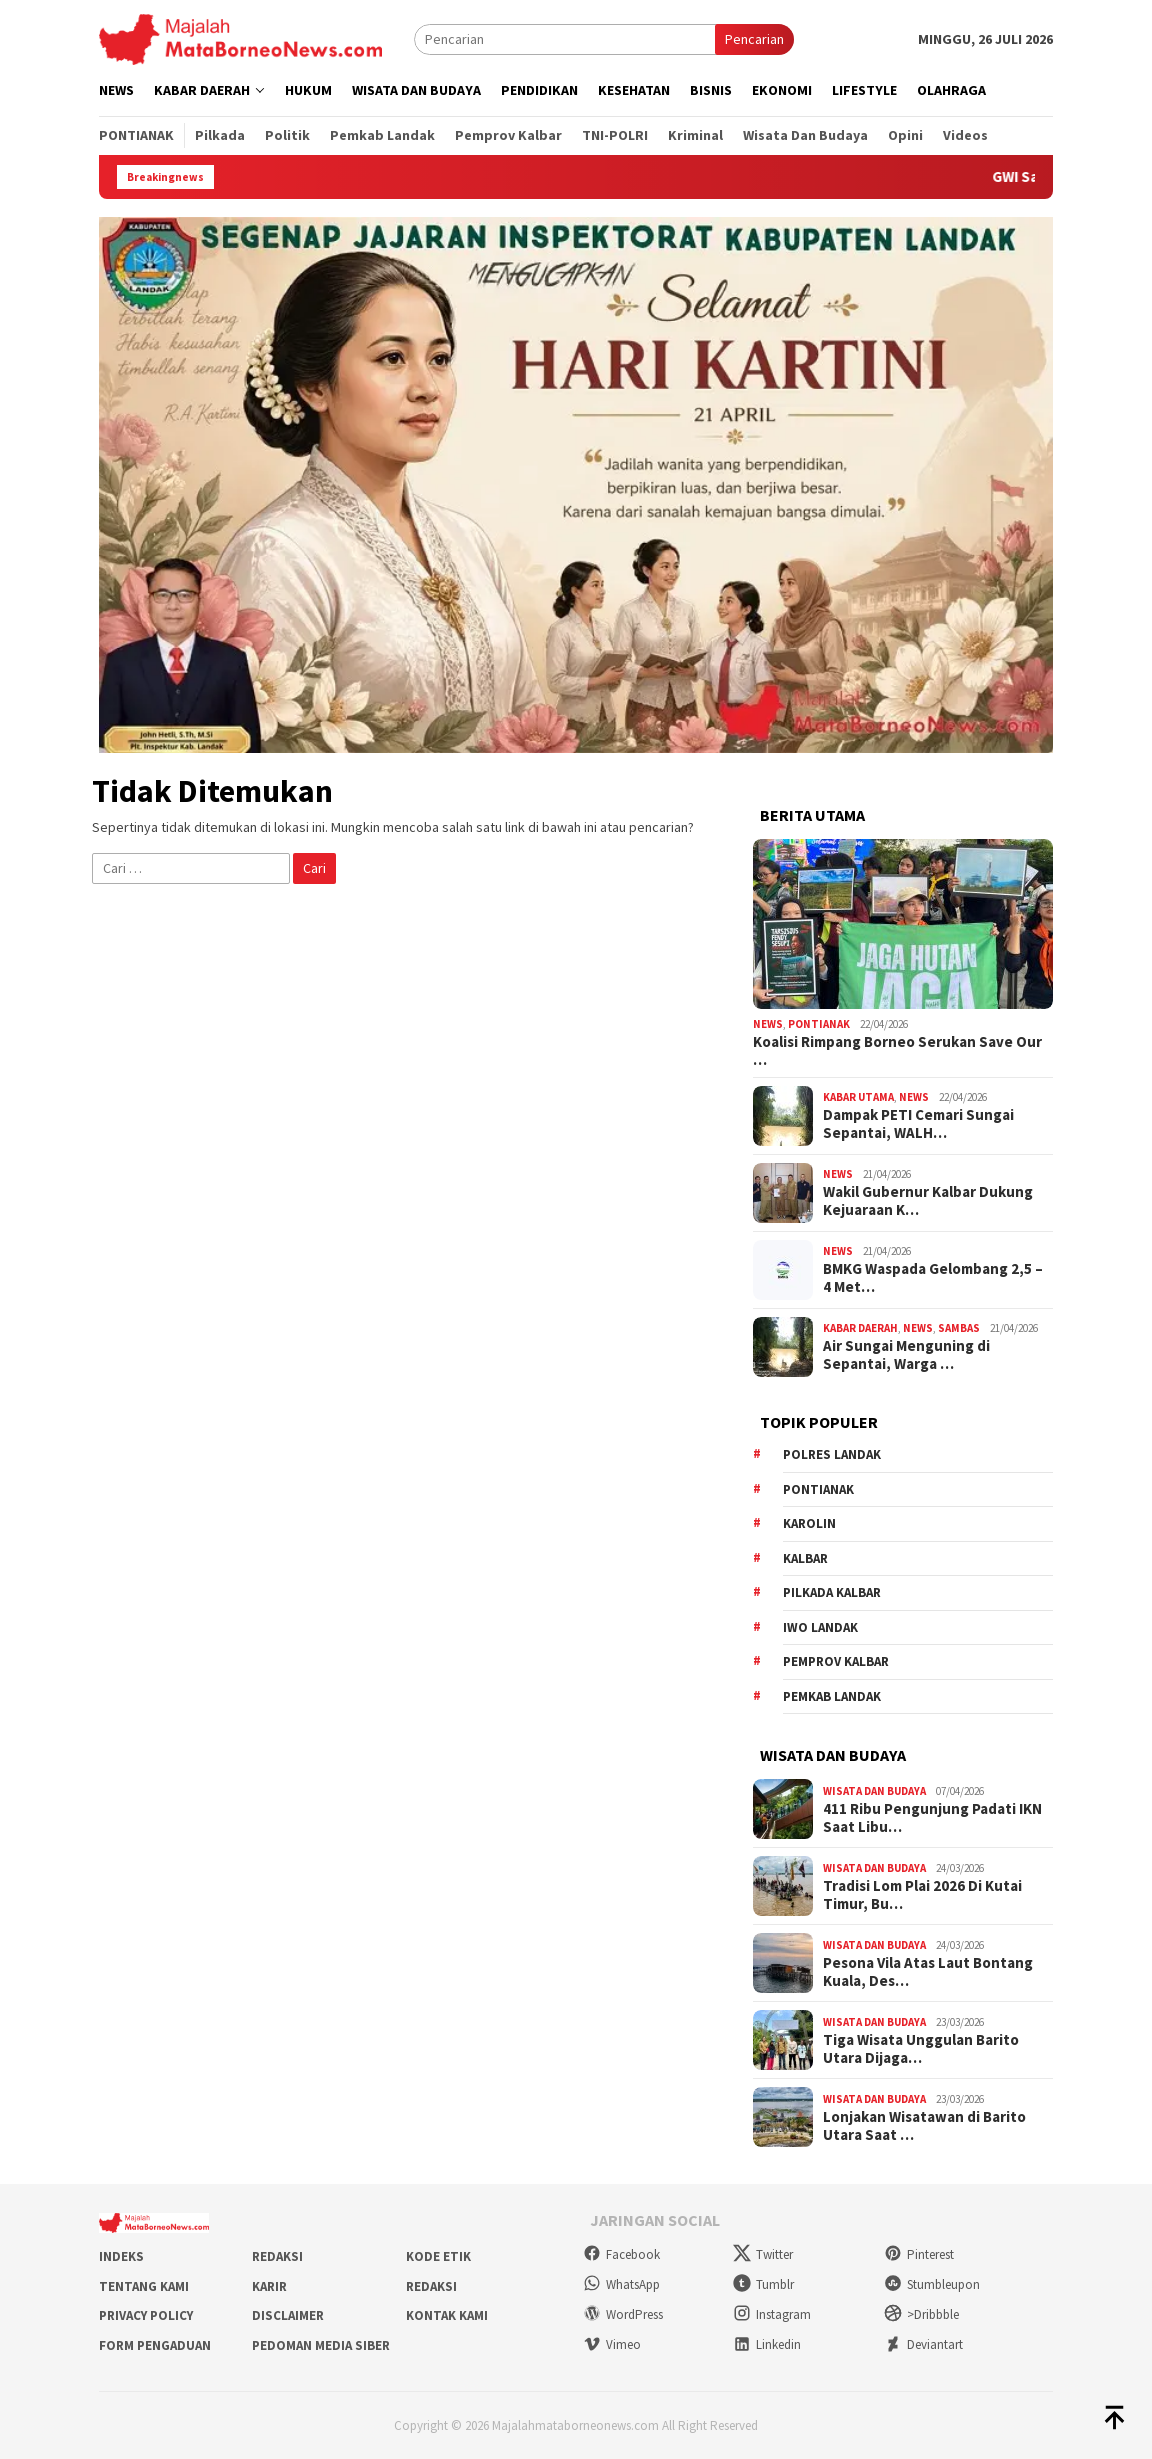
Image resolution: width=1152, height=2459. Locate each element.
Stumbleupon (932, 2284)
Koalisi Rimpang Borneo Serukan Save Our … (897, 1051)
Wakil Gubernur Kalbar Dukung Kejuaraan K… (928, 1201)
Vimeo (612, 2344)
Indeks (121, 2256)
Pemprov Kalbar (836, 1661)
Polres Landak (832, 1454)
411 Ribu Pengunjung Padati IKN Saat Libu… (932, 1818)
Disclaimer (288, 2315)
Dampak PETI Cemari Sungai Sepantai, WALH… (918, 1124)
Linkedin (767, 2344)
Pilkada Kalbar (832, 1592)
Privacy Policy (146, 2315)
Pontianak (819, 1024)
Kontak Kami (447, 2315)
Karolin (809, 1523)
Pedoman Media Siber (321, 2345)
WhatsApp (621, 2284)
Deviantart (923, 2344)
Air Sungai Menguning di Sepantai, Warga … (906, 1355)
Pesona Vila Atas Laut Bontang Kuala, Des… (928, 1972)
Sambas (959, 1328)
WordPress (623, 2314)
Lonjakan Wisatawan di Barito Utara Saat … (924, 2126)
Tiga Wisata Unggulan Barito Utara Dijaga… (921, 2049)
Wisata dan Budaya (874, 1791)
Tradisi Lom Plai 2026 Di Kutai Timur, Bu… (922, 1895)
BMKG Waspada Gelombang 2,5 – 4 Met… (933, 1278)
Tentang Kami (144, 2286)
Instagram (772, 2314)
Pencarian (754, 39)
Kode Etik (438, 2256)
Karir (269, 2286)
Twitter (763, 2254)
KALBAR (805, 1558)
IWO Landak (820, 1627)
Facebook (621, 2254)
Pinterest (919, 2254)
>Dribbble (921, 2314)
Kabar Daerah (860, 1328)
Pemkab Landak (832, 1696)
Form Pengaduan (155, 2345)
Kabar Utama (858, 1097)
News (768, 1024)
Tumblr (763, 2284)
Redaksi (277, 2256)
